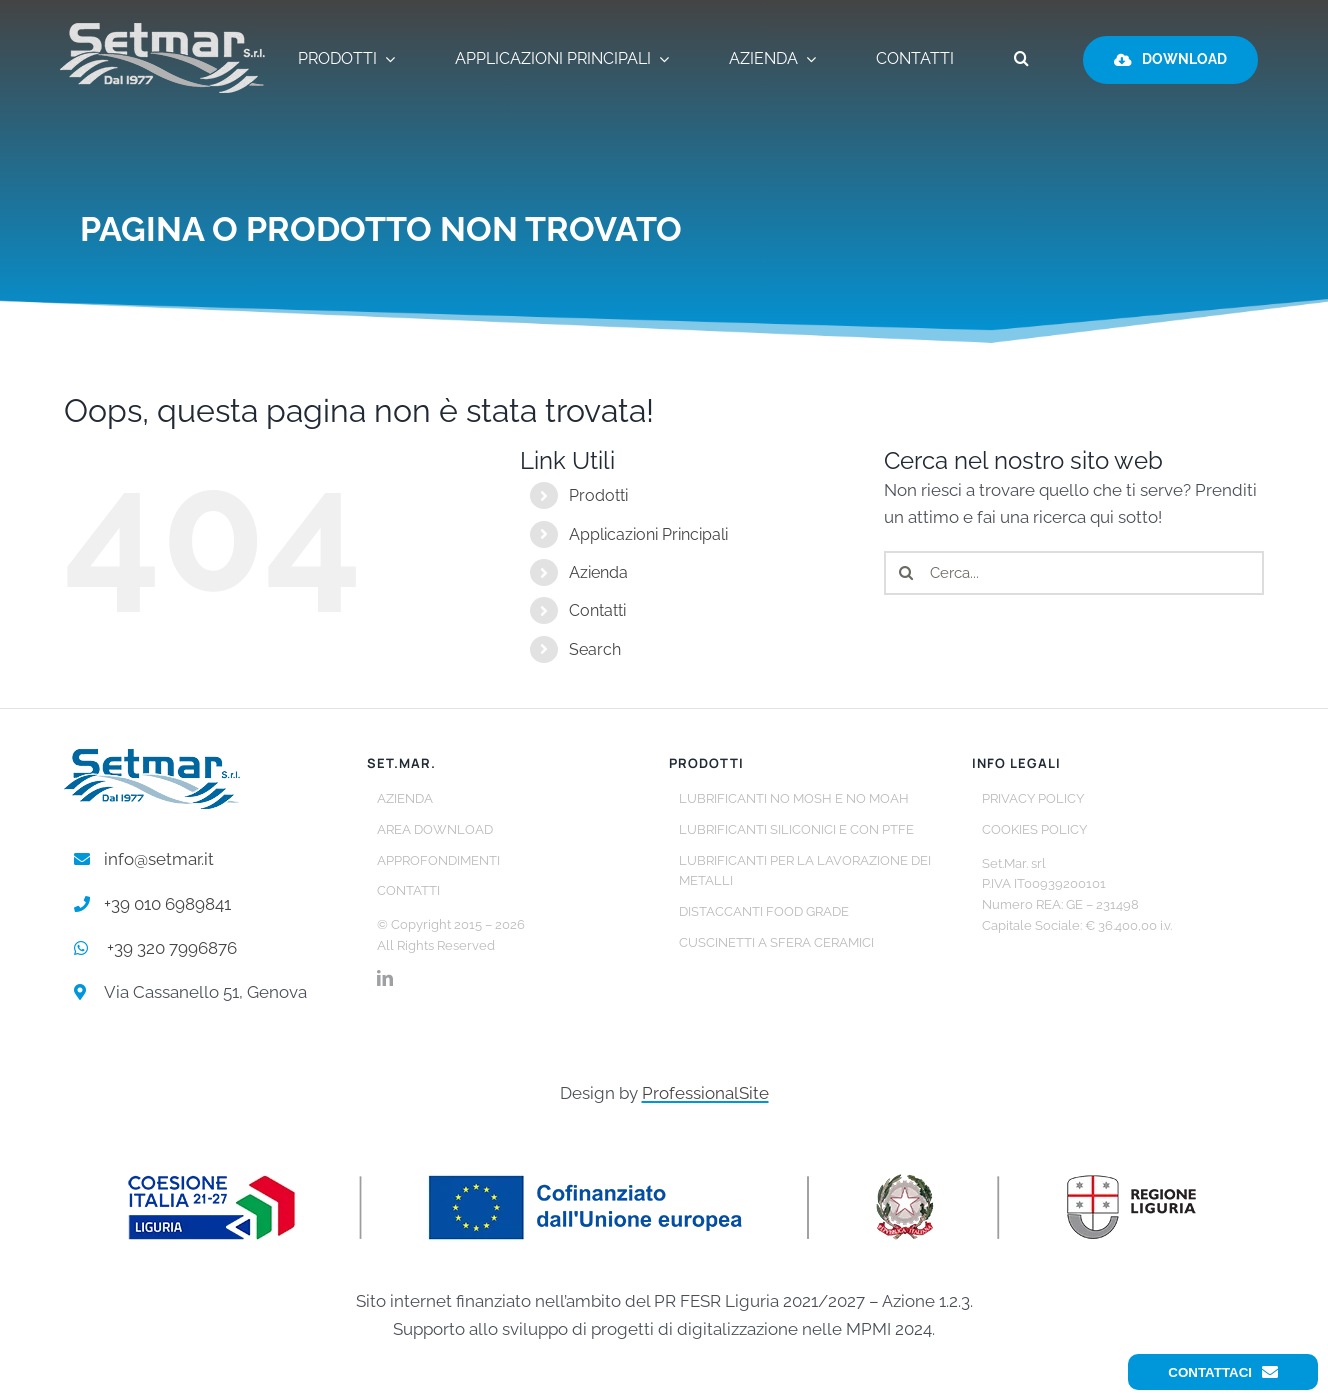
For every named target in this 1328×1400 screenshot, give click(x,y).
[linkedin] (385, 978)
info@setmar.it (159, 859)
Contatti (597, 610)
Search (595, 649)
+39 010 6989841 (167, 904)
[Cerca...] (1074, 573)
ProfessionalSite (705, 1093)
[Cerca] (906, 573)
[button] (1021, 59)
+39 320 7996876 (172, 948)
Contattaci (1223, 1372)
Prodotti (598, 495)
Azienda (598, 572)
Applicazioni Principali (648, 534)
